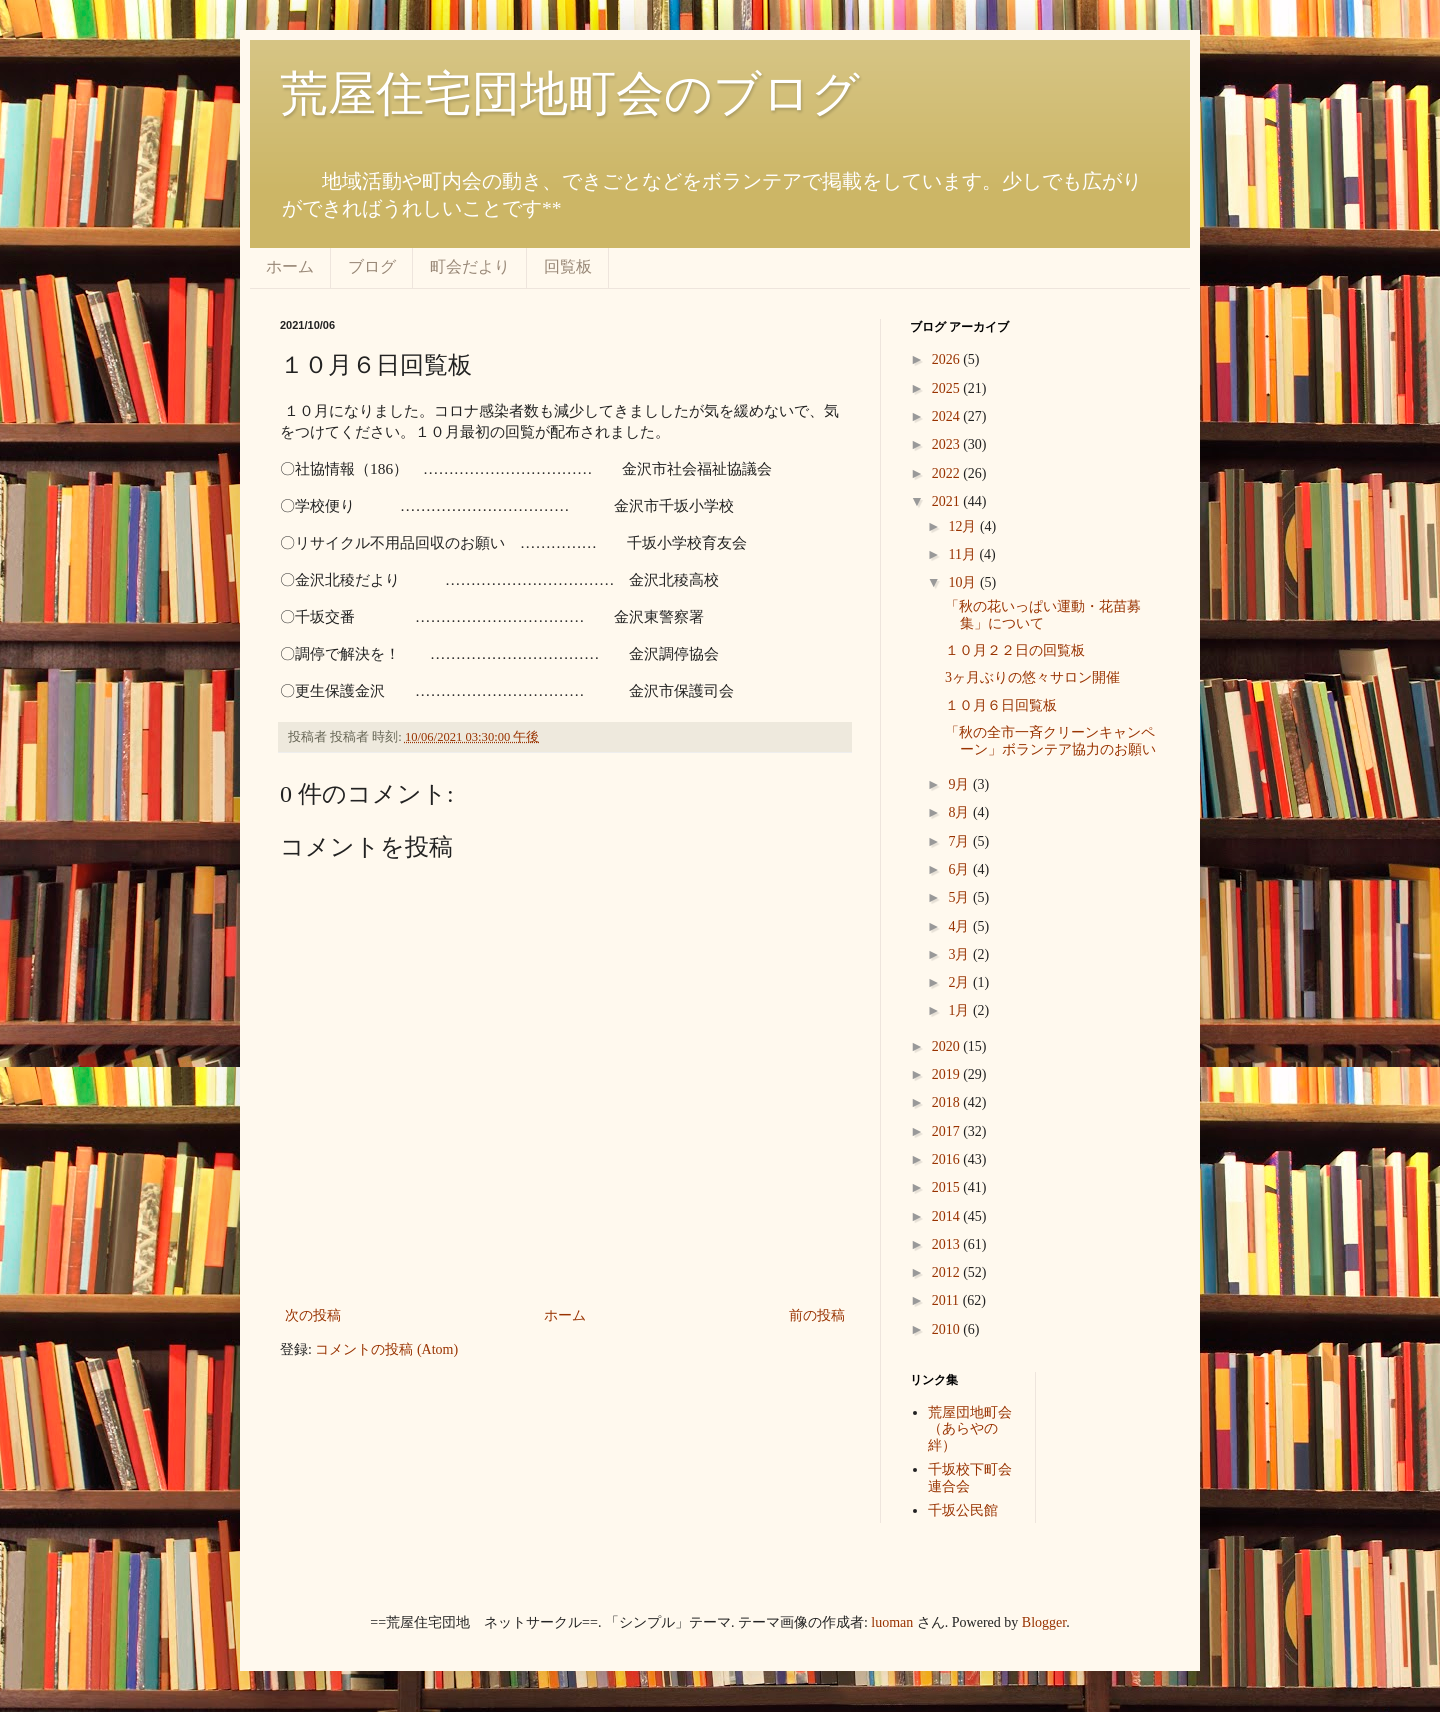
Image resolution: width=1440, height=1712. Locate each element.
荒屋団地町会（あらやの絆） (970, 1429)
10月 (964, 582)
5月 (960, 897)
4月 (960, 926)
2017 (948, 1131)
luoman (892, 1622)
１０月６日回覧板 (1001, 705)
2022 (948, 473)
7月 (960, 841)
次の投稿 (313, 1315)
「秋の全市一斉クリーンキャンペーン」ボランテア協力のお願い (1050, 741)
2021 (948, 501)
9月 (960, 784)
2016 (948, 1159)
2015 (948, 1187)
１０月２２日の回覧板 (1015, 650)
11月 (963, 554)
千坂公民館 (963, 1510)
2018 (948, 1102)
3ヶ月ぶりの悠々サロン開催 (1032, 677)
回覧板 (568, 266)
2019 (948, 1074)
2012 (948, 1272)
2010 (948, 1329)
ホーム (290, 266)
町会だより (470, 266)
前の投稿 (817, 1315)
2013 (948, 1244)
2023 (948, 444)
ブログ (372, 266)
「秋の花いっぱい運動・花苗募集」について (1043, 615)
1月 (960, 1010)
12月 (964, 526)
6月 (960, 869)
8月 (960, 812)
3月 (960, 954)
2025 (948, 388)
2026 (948, 359)
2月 (960, 982)
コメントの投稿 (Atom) (386, 1349)
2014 (948, 1216)
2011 (947, 1300)
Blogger (1044, 1622)
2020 (948, 1046)
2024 (948, 416)
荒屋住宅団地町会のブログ (570, 93)
